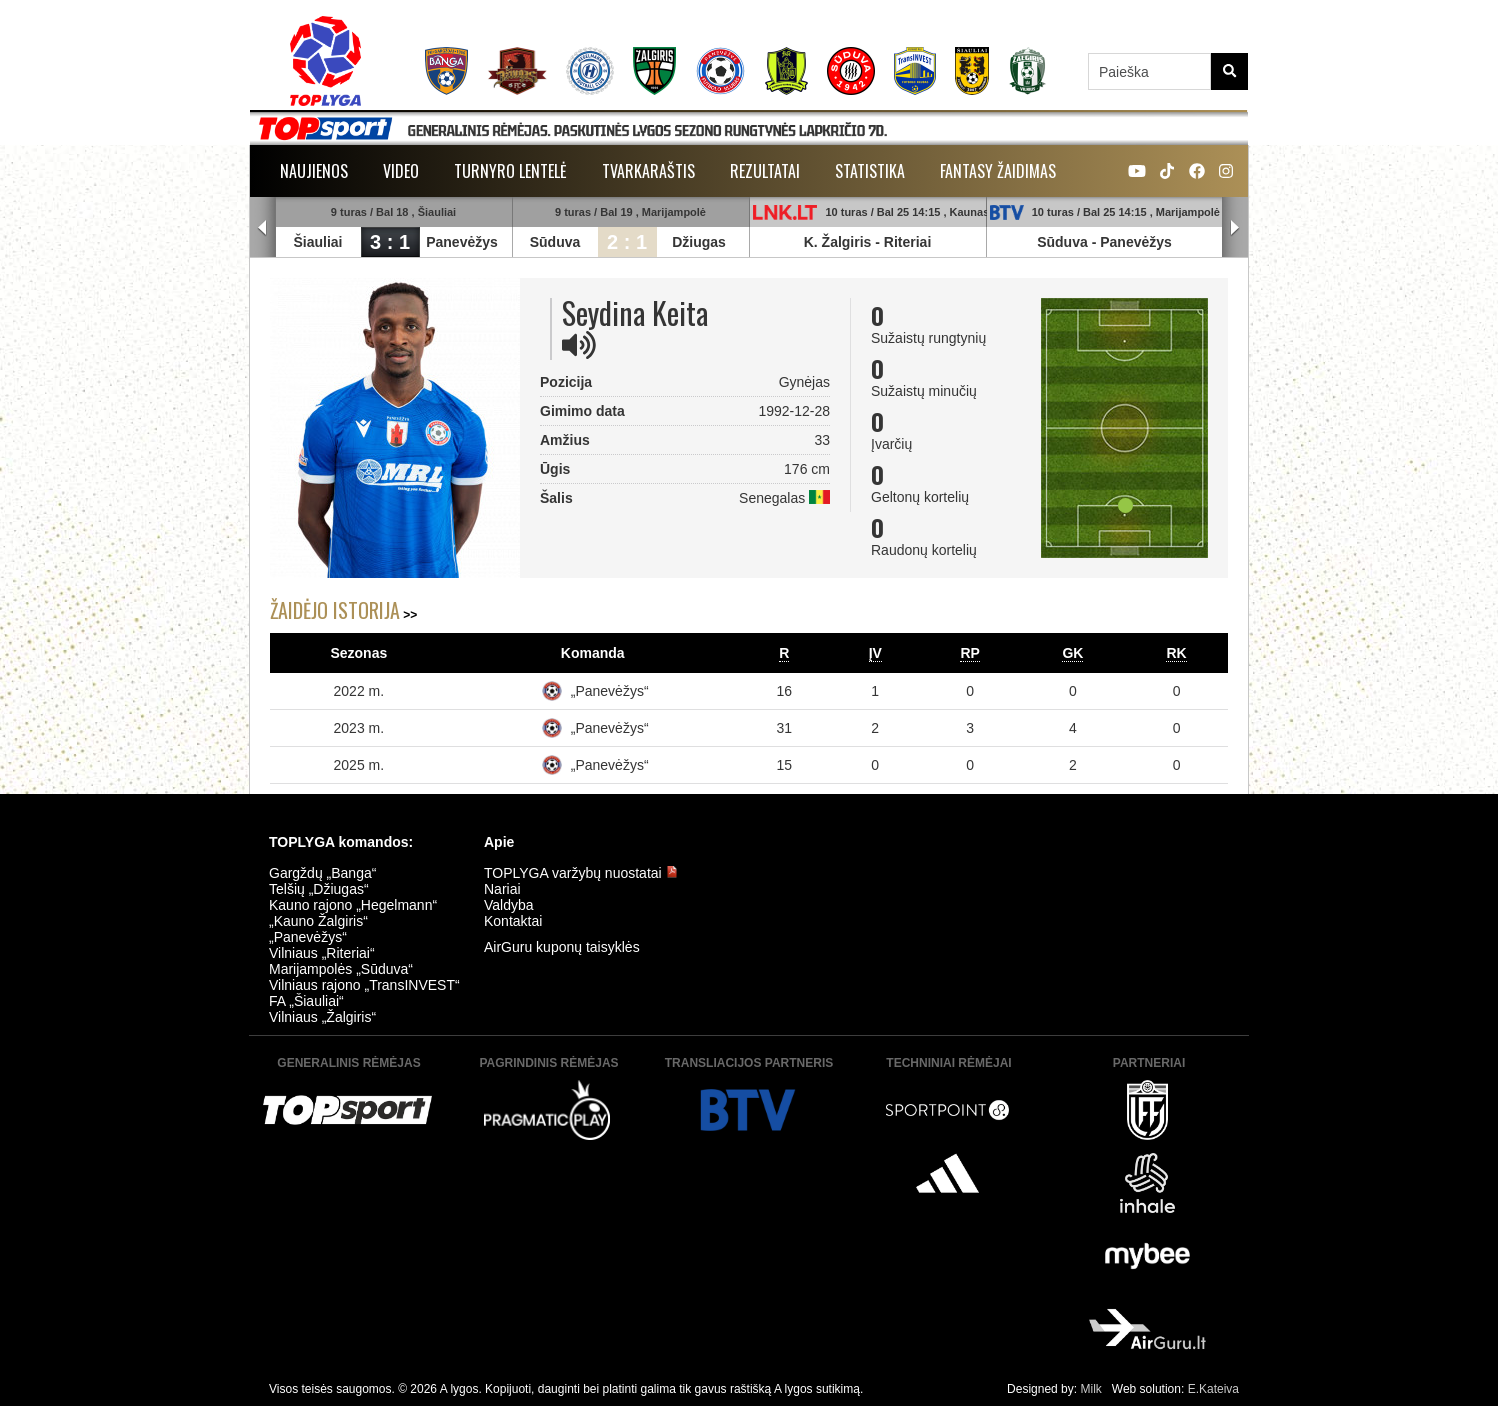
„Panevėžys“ (610, 691)
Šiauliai (317, 242)
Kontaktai (513, 921)
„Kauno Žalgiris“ (318, 921)
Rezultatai (765, 171)
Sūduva (555, 242)
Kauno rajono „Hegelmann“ (353, 905)
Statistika (870, 171)
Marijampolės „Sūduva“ (341, 969)
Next (1235, 228)
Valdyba (509, 905)
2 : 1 (627, 242)
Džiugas (699, 242)
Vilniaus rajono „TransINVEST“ (364, 985)
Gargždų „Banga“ (322, 873)
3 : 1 (390, 242)
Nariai (502, 889)
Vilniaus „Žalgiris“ (322, 1017)
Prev (263, 228)
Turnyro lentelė (510, 171)
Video (401, 171)
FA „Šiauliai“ (306, 1001)
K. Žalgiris (838, 242)
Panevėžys (462, 242)
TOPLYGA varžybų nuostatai (581, 873)
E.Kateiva (1213, 1389)
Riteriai (907, 242)
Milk (1090, 1389)
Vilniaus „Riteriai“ (322, 953)
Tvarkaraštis (648, 171)
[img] (579, 345)
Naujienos (314, 171)
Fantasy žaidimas (998, 171)
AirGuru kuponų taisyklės (562, 947)
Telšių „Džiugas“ (319, 889)
